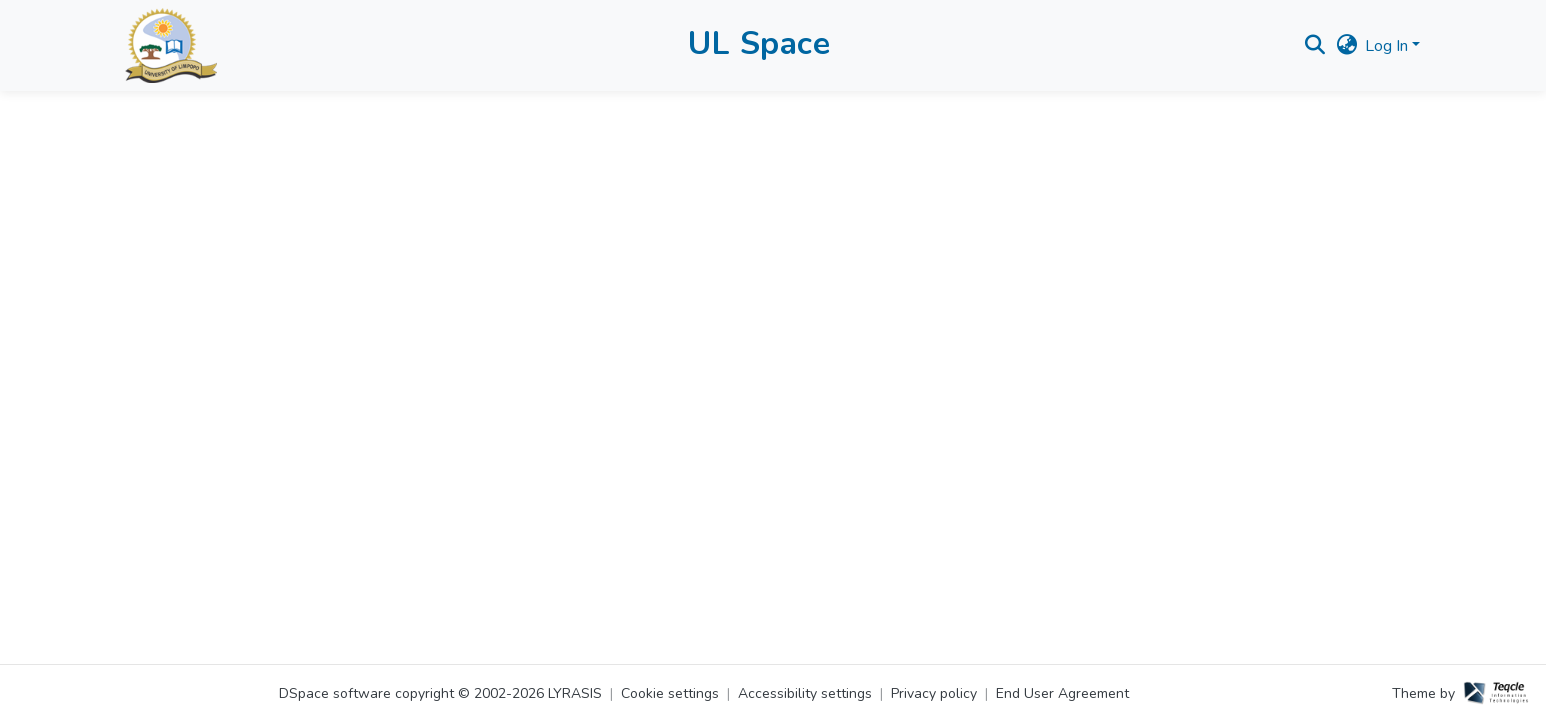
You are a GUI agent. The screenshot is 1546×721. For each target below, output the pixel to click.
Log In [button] (1388, 46)
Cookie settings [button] (670, 693)
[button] (171, 45)
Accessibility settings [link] (805, 693)
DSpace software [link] (335, 693)
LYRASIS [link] (575, 693)
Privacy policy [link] (934, 693)
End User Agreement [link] (1062, 693)
